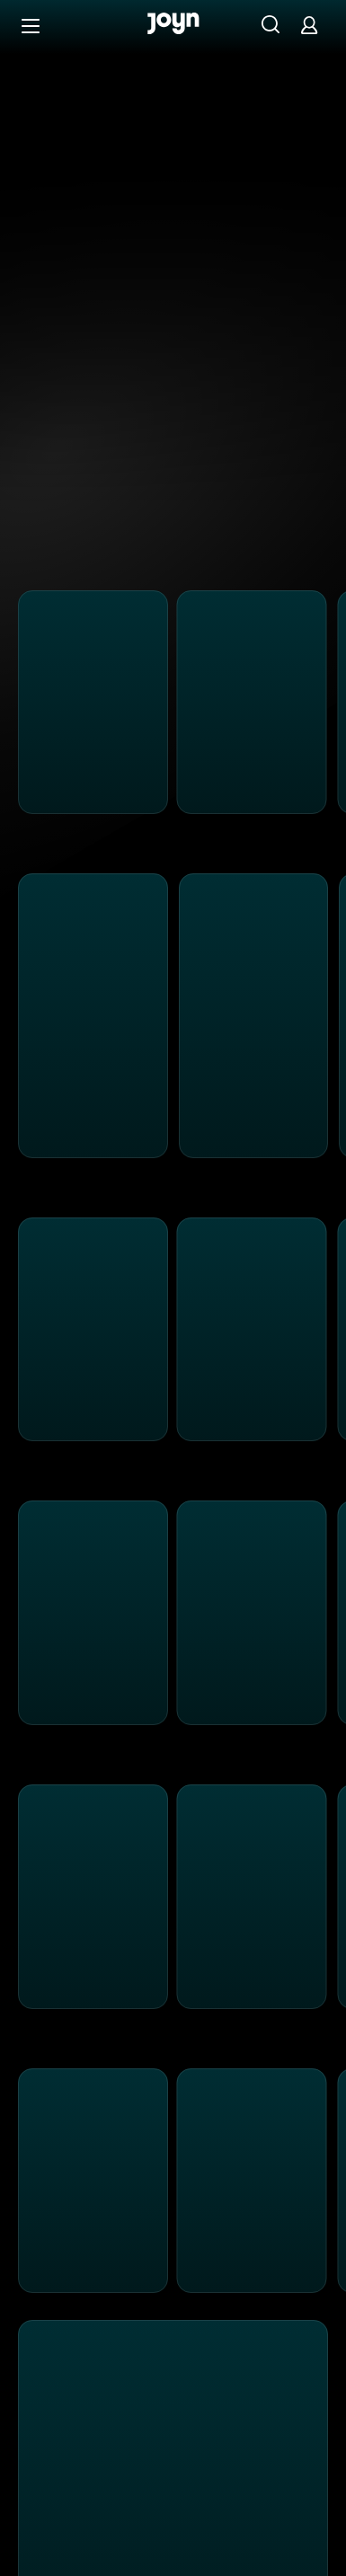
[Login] (309, 24)
